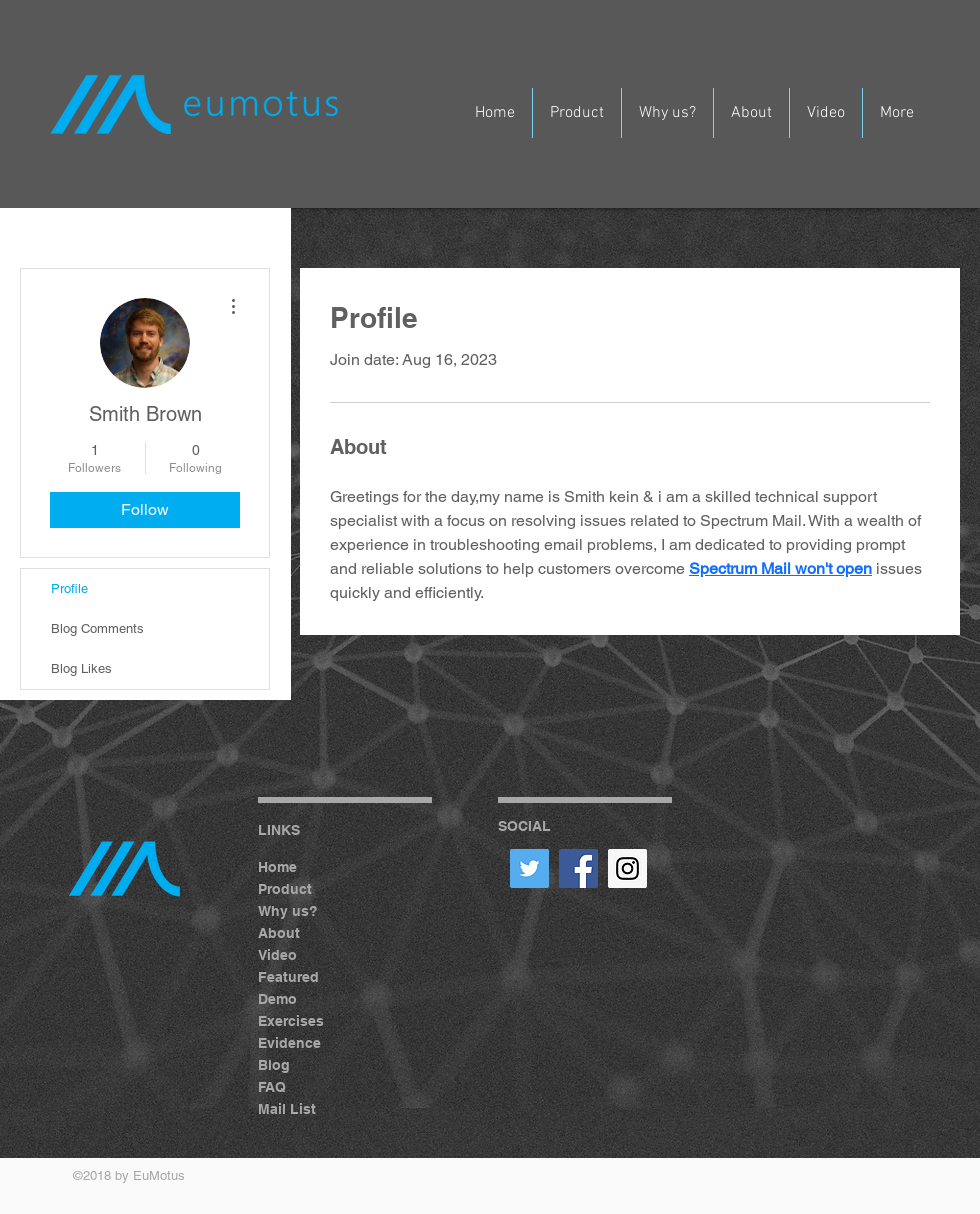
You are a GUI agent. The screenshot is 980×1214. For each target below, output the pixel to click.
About (279, 933)
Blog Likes (81, 668)
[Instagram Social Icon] (627, 868)
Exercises (291, 1021)
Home (277, 867)
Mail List (287, 1109)
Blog (274, 1065)
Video (277, 955)
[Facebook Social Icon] (578, 868)
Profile (69, 588)
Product (285, 889)
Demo (277, 999)
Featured (288, 977)
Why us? (288, 911)
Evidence (289, 1043)
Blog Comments (97, 628)
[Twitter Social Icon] (529, 868)
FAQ (272, 1087)
